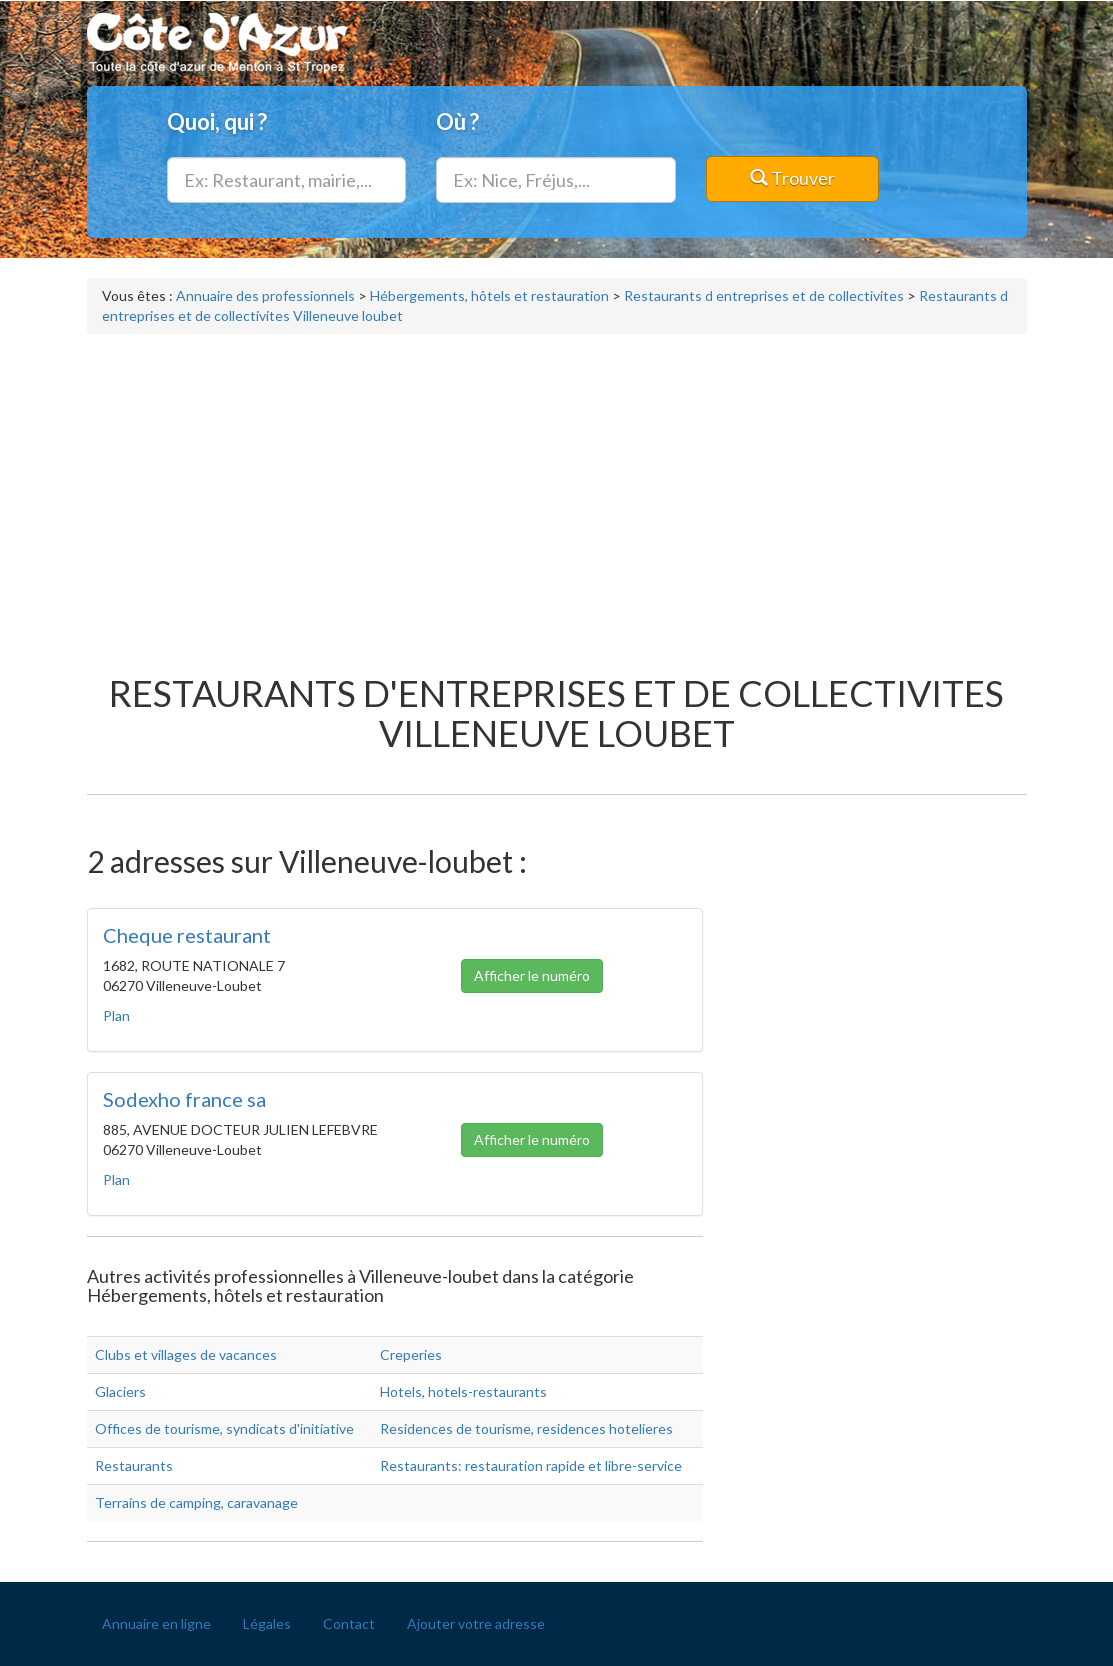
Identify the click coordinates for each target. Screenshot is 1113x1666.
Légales (267, 1623)
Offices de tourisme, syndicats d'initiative (224, 1428)
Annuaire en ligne (156, 1623)
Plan (116, 1015)
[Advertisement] (557, 494)
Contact (349, 1623)
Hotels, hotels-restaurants (463, 1391)
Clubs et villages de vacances (186, 1354)
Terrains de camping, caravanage (196, 1502)
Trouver (792, 178)
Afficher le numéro (532, 975)
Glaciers (120, 1391)
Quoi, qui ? (217, 121)
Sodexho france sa (184, 1099)
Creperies (411, 1354)
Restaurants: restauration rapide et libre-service (531, 1465)
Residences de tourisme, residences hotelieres (526, 1428)
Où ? (457, 121)
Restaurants (134, 1465)
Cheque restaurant (187, 935)
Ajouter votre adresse (476, 1623)
